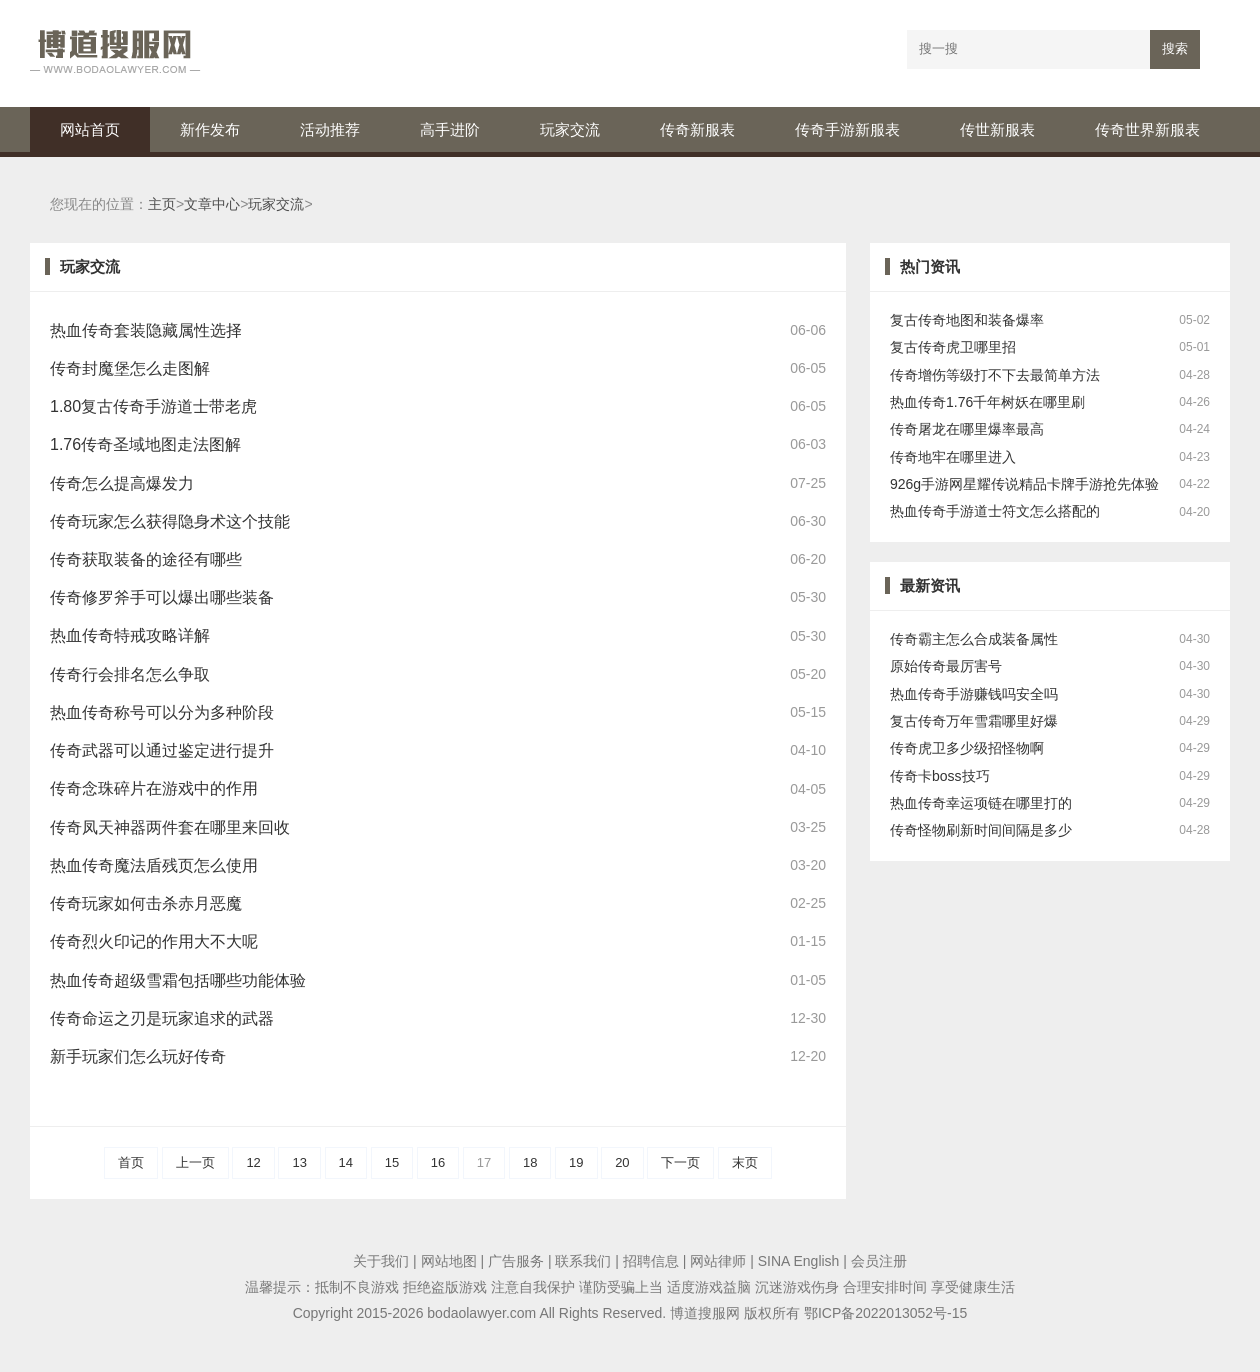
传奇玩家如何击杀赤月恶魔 (146, 903)
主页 (162, 204)
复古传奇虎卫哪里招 (953, 347)
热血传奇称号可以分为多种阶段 (162, 712)
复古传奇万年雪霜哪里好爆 (974, 721)
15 (392, 1162)
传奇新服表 (697, 129)
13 (299, 1162)
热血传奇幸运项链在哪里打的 (981, 803)
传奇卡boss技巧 (940, 776)
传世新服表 (997, 129)
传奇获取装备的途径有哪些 (146, 559)
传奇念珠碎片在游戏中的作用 (154, 788)
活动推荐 (330, 129)
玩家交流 (570, 129)
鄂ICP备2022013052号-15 (885, 1313)
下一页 (680, 1162)
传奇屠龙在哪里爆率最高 (967, 429)
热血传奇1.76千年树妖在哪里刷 (987, 402)
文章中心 (212, 204)
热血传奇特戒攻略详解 (130, 635)
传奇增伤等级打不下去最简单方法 (995, 375)
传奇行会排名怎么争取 (130, 674)
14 (346, 1162)
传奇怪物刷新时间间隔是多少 (981, 830)
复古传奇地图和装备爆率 (967, 320)
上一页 (195, 1162)
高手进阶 (450, 129)
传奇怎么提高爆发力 (122, 483)
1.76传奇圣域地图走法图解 (145, 444)
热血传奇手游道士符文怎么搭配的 (995, 511)
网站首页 (90, 129)
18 (530, 1162)
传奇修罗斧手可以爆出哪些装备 (162, 597)
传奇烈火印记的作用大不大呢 (154, 941)
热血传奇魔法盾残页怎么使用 (154, 865)
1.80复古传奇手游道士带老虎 (153, 406)
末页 (745, 1162)
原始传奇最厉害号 (946, 666)
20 (622, 1162)
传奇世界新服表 (1147, 129)
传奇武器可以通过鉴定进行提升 (162, 750)
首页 (131, 1162)
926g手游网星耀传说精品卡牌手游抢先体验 (1024, 484)
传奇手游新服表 (847, 129)
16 (438, 1162)
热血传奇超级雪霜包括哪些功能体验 (178, 980)
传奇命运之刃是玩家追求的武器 (162, 1018)
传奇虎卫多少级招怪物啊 (967, 748)
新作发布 (210, 129)
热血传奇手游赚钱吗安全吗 (974, 694)
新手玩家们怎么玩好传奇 (138, 1056)
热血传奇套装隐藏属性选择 (146, 330)
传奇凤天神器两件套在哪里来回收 (170, 827)
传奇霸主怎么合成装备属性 (974, 639)
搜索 (1175, 48)
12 (253, 1162)
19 (576, 1162)
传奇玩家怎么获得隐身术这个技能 (170, 521)
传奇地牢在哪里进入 (953, 457)
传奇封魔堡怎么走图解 (130, 368)
